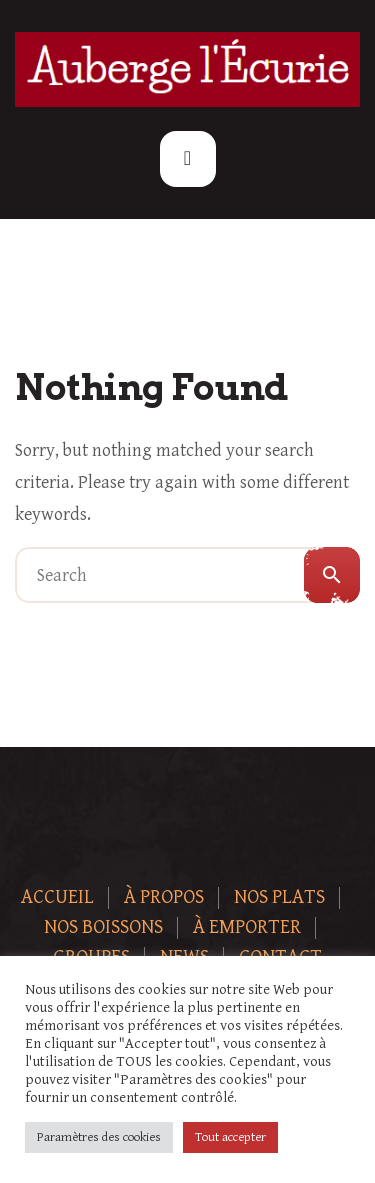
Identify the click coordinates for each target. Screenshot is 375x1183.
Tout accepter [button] (230, 1137)
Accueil (57, 897)
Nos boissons (103, 927)
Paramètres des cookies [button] (99, 1137)
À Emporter (247, 927)
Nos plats (279, 897)
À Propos (164, 897)
